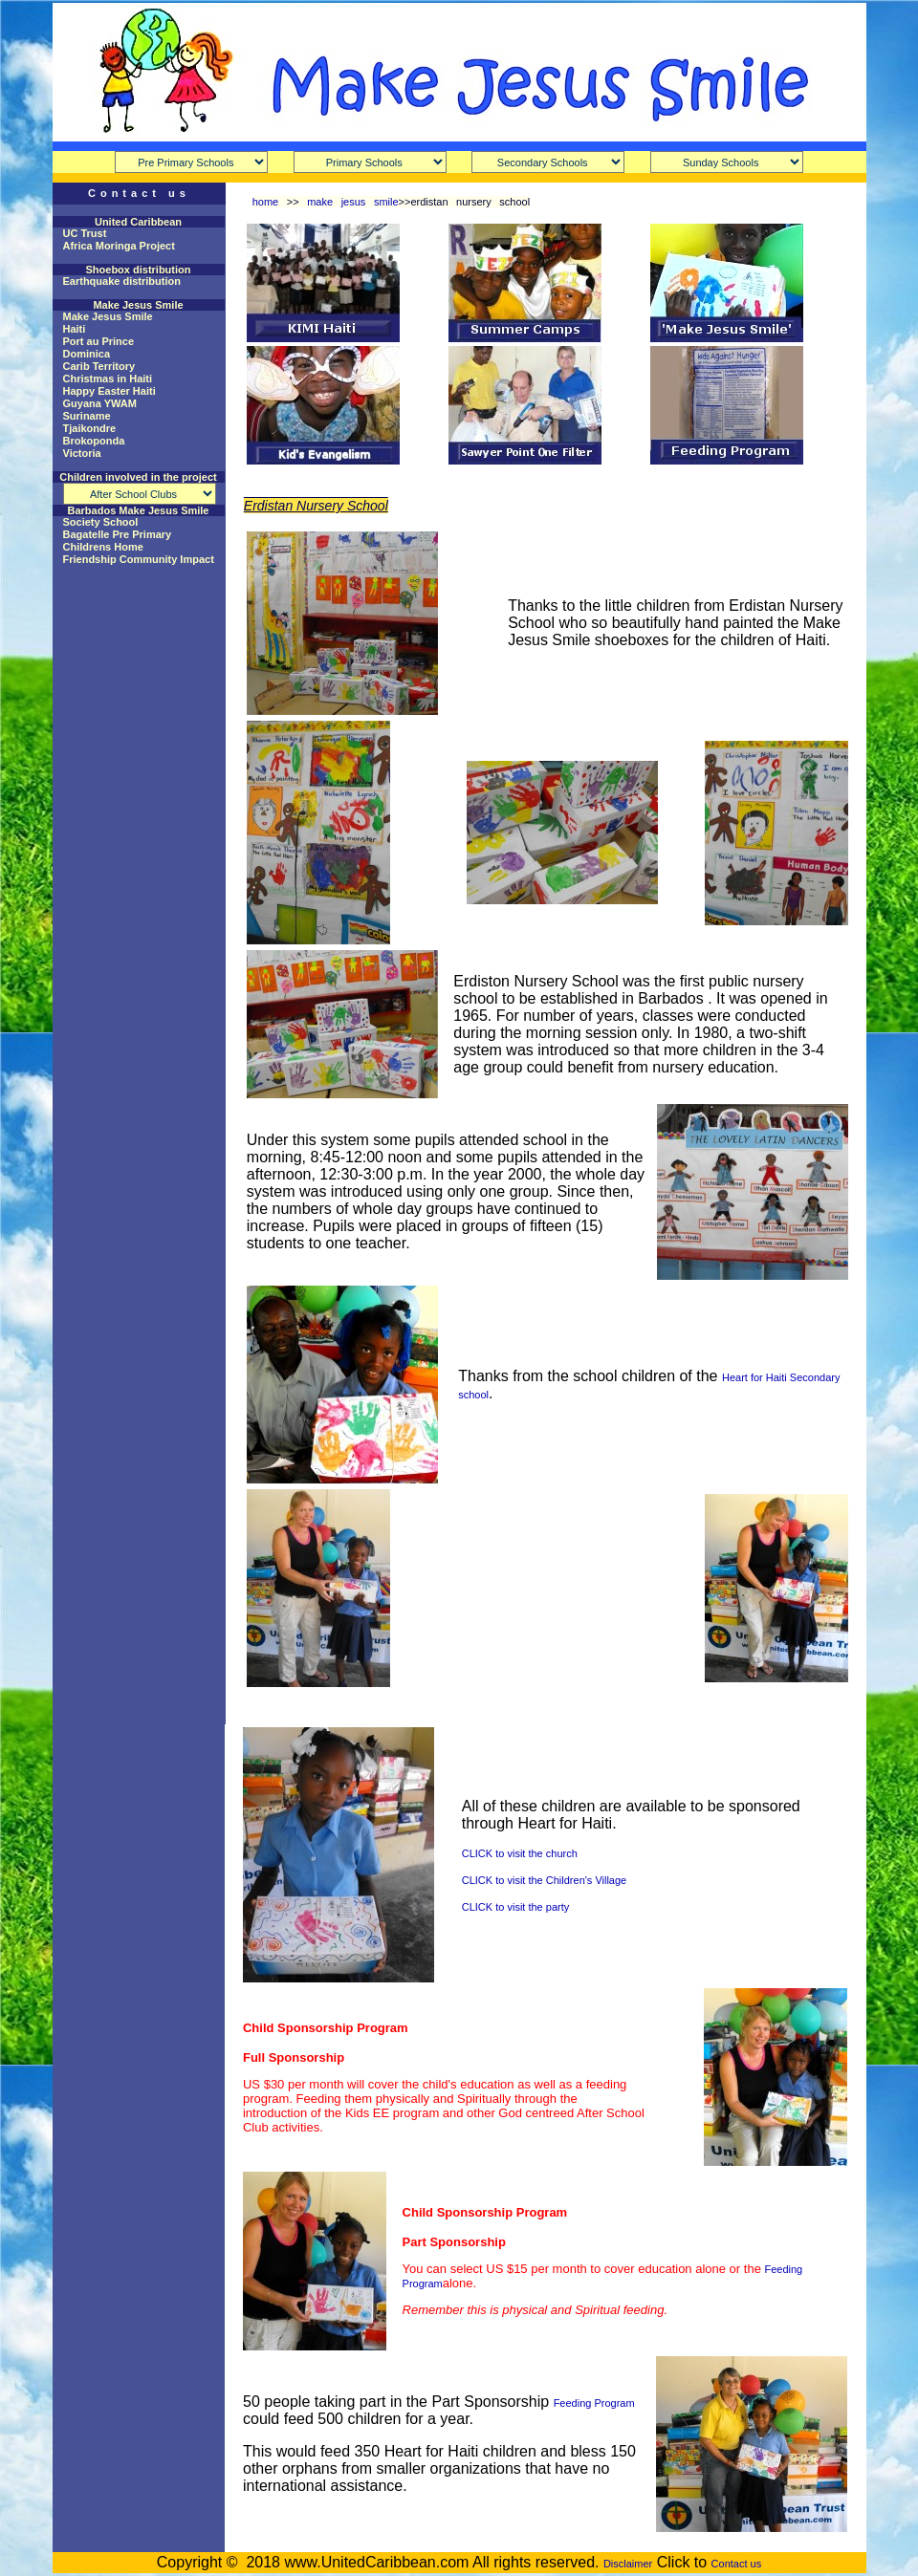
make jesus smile (352, 201)
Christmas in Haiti (108, 378)
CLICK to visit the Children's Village (544, 1880)
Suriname (87, 416)
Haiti (74, 329)
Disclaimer (627, 2563)
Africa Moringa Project (119, 245)
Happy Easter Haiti (109, 391)
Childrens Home (103, 546)
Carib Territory (99, 366)
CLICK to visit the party (516, 1907)
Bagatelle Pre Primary (117, 534)
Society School (101, 522)
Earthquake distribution (122, 281)
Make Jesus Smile (108, 316)
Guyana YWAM (100, 403)
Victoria (82, 453)
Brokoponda (94, 440)
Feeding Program (594, 2403)
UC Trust (85, 233)
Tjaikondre (90, 428)
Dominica (87, 353)
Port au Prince (99, 341)
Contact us (736, 2563)
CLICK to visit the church (520, 1853)
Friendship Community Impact (138, 559)
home (265, 201)
